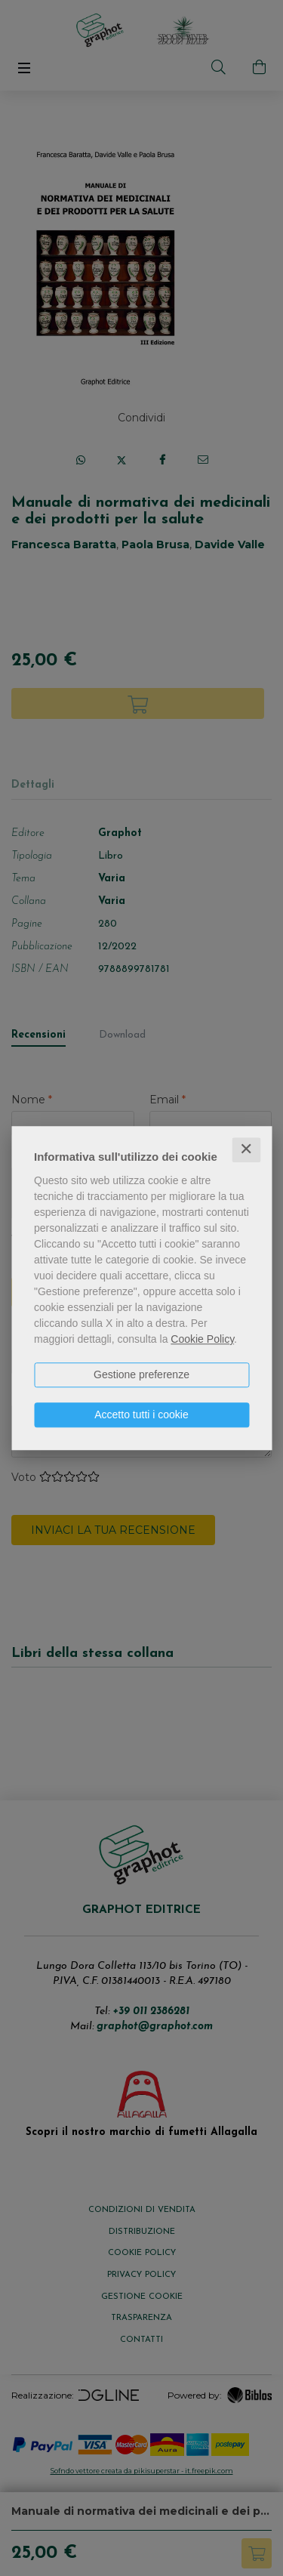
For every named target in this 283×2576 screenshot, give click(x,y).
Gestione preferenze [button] (141, 1374)
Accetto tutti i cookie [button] (141, 1414)
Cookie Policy (202, 1339)
